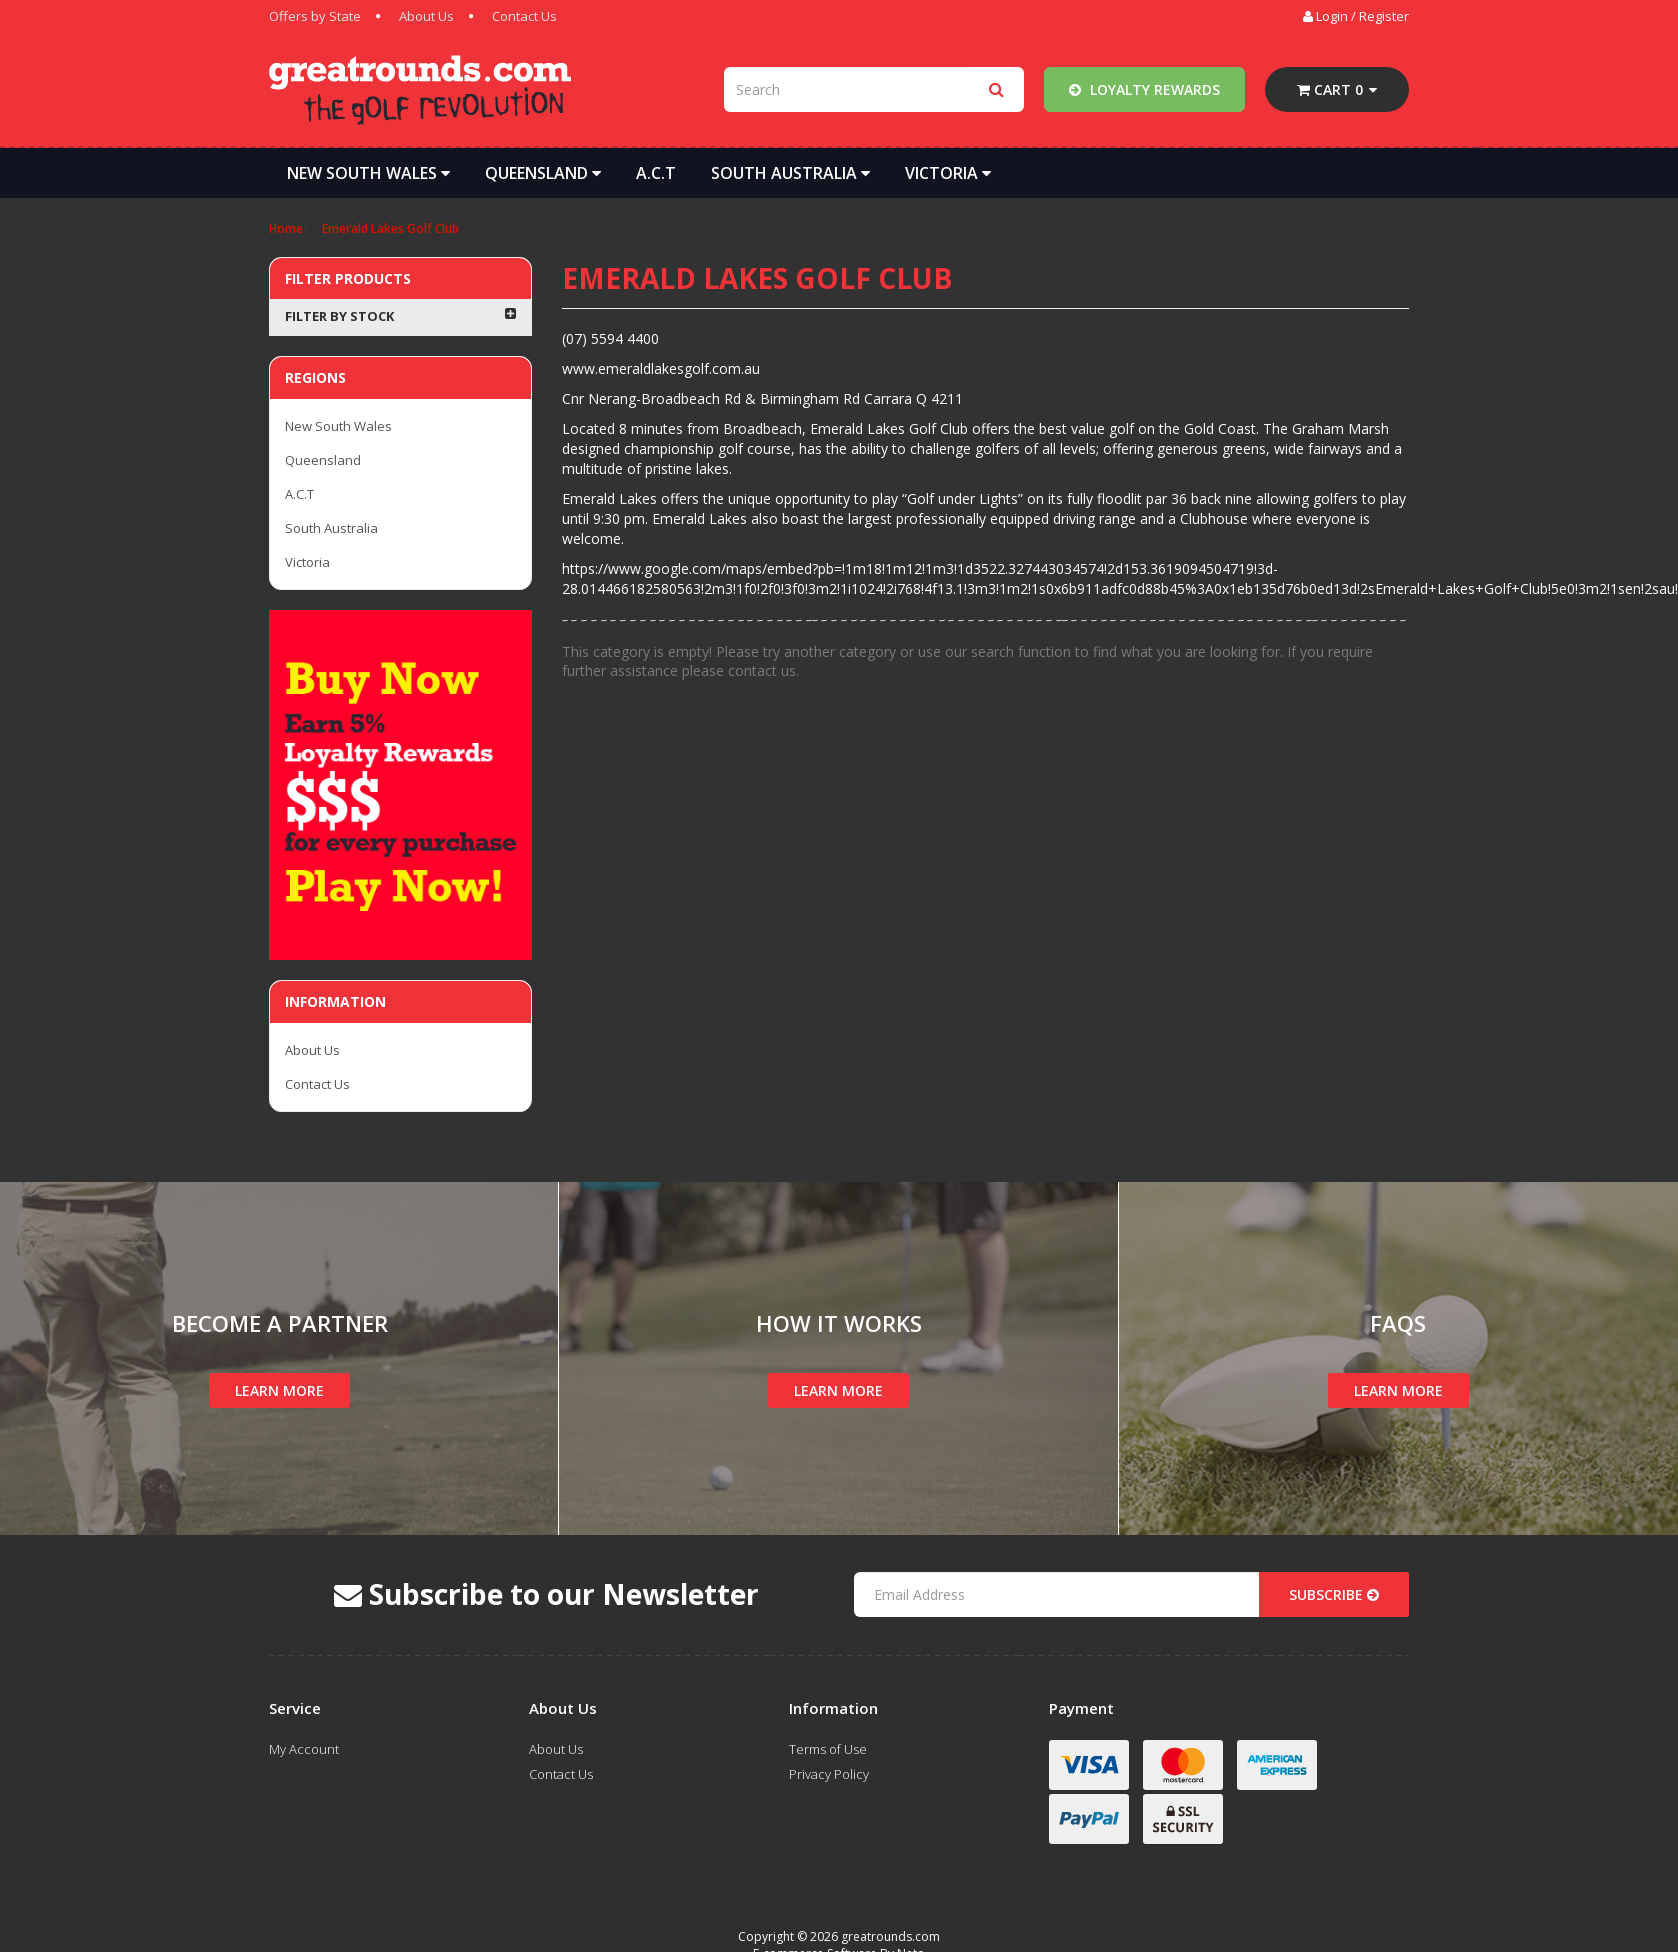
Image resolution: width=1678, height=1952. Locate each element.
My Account (304, 1749)
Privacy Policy (829, 1774)
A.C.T (656, 173)
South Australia (790, 173)
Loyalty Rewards (1144, 89)
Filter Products (348, 278)
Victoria (948, 173)
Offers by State (315, 16)
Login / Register (1356, 16)
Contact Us (524, 16)
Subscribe (1334, 1594)
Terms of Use (828, 1749)
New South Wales (368, 173)
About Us (426, 16)
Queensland (543, 173)
